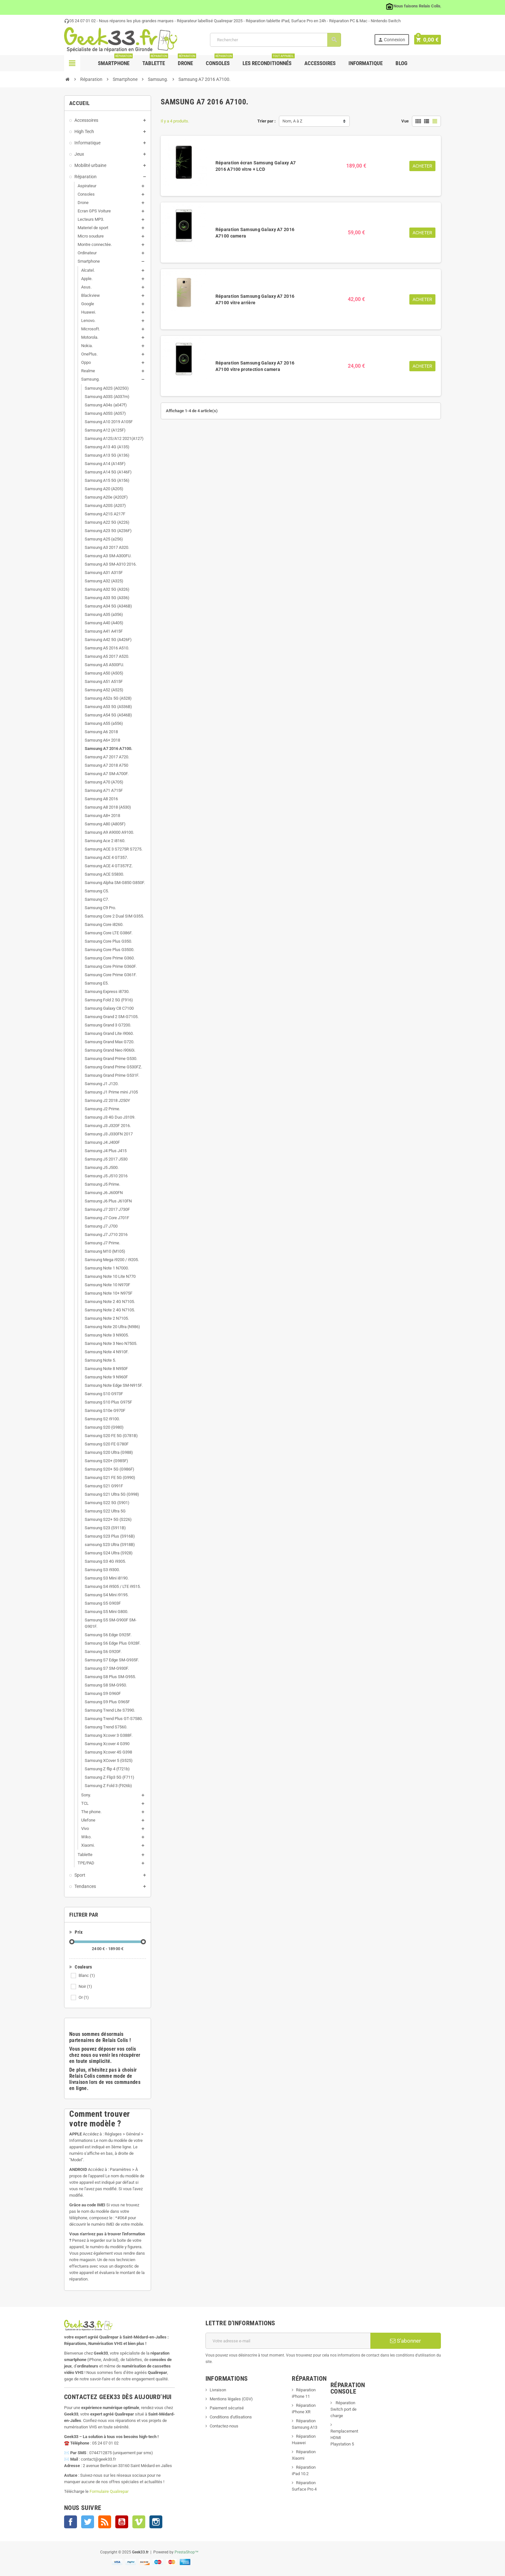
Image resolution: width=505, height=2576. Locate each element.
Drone (187, 60)
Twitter (87, 2521)
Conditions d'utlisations (231, 2417)
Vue (405, 121)
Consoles (219, 60)
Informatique (365, 63)
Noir (85, 1986)
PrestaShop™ (187, 2552)
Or (84, 1997)
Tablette (155, 60)
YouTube (121, 2521)
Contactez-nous (224, 2426)
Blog (401, 63)
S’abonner (405, 2341)
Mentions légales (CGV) (231, 2398)
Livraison (218, 2389)
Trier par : (266, 121)
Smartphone (115, 60)
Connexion (393, 40)
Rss (104, 2521)
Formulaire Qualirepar (109, 2491)
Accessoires (320, 63)
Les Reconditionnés (269, 60)
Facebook (70, 2521)
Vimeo (138, 2521)
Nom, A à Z (292, 121)
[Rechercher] (276, 40)
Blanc (87, 1975)
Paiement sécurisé (227, 2408)
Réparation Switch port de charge (343, 2409)
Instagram (155, 2521)
